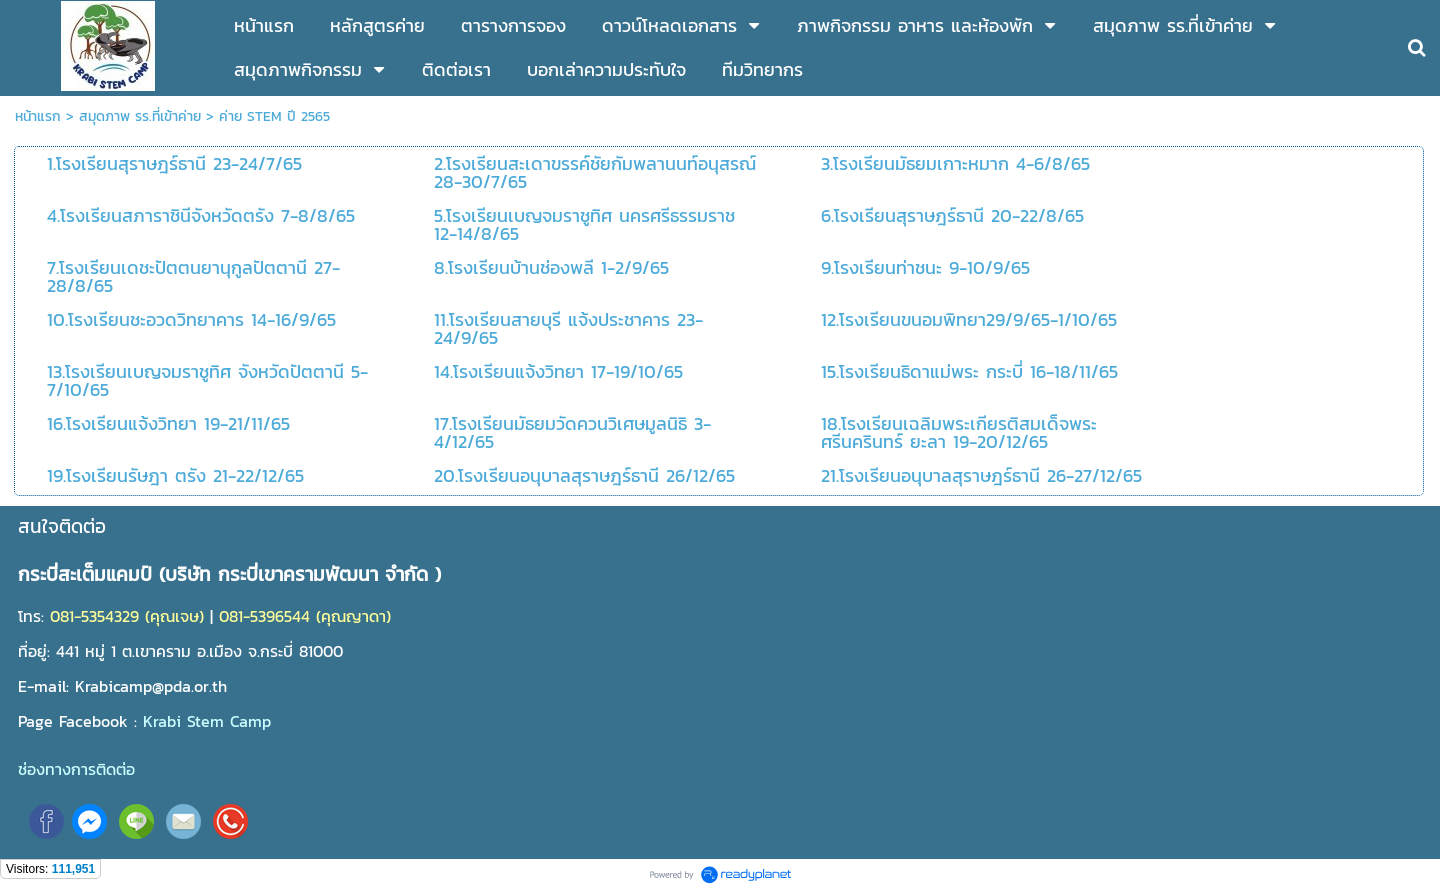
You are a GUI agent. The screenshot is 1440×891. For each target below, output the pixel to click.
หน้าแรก (38, 116)
